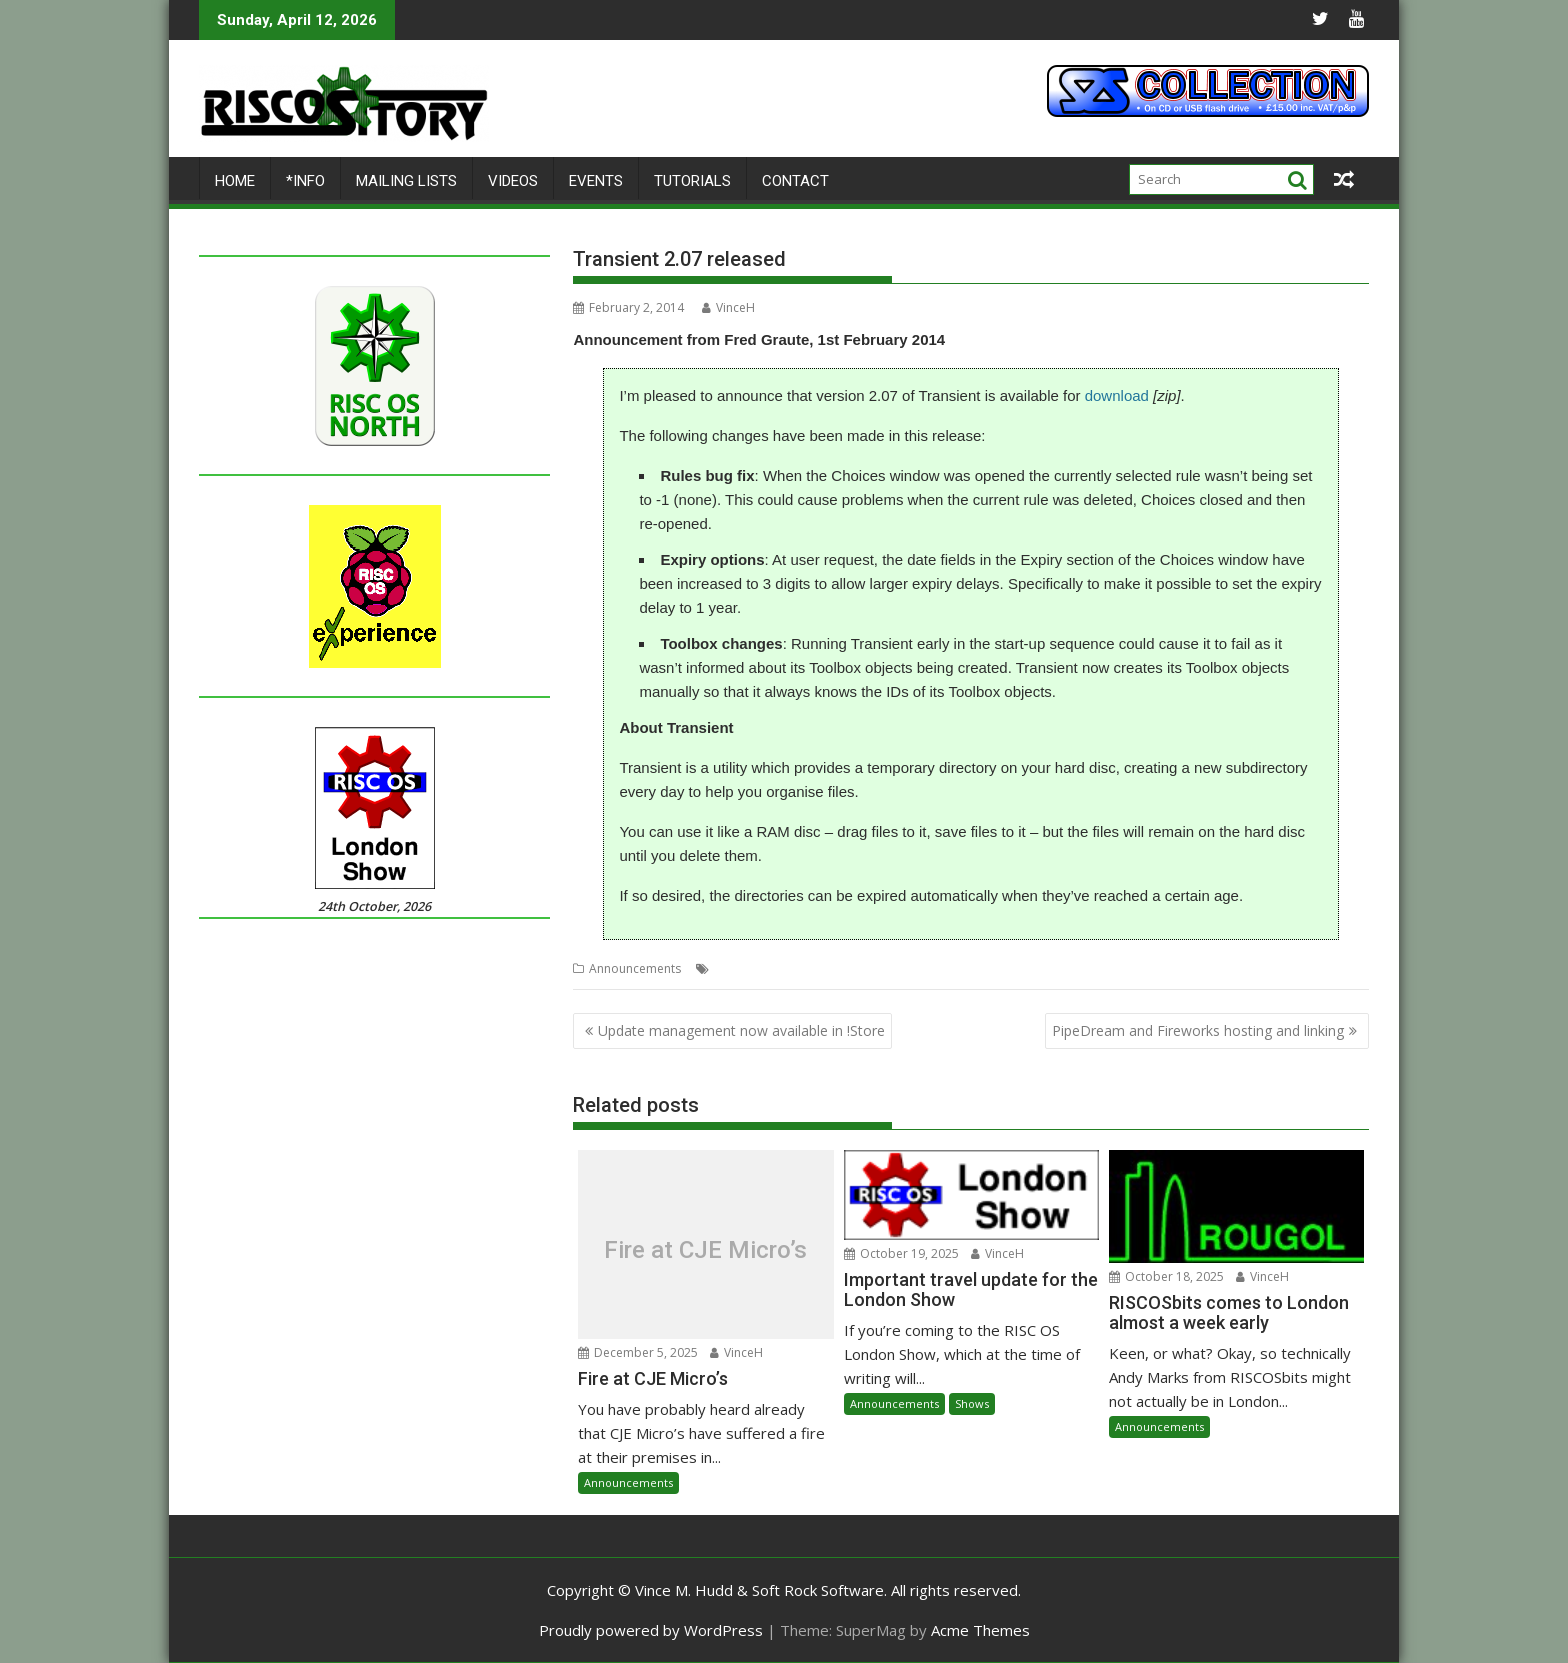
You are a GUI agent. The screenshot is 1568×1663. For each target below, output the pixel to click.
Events (596, 181)
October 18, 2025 (1166, 1276)
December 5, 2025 (638, 1352)
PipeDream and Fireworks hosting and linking (1198, 1030)
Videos (513, 181)
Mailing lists (406, 181)
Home (235, 181)
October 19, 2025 (901, 1253)
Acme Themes (980, 1630)
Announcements (635, 968)
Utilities (905, 968)
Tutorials (692, 181)
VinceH (728, 307)
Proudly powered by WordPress (651, 1630)
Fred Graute (781, 968)
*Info (305, 181)
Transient (849, 968)
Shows (972, 1403)
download (1117, 395)
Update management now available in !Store (741, 1030)
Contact (795, 181)
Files (726, 968)
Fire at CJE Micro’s (705, 1250)
